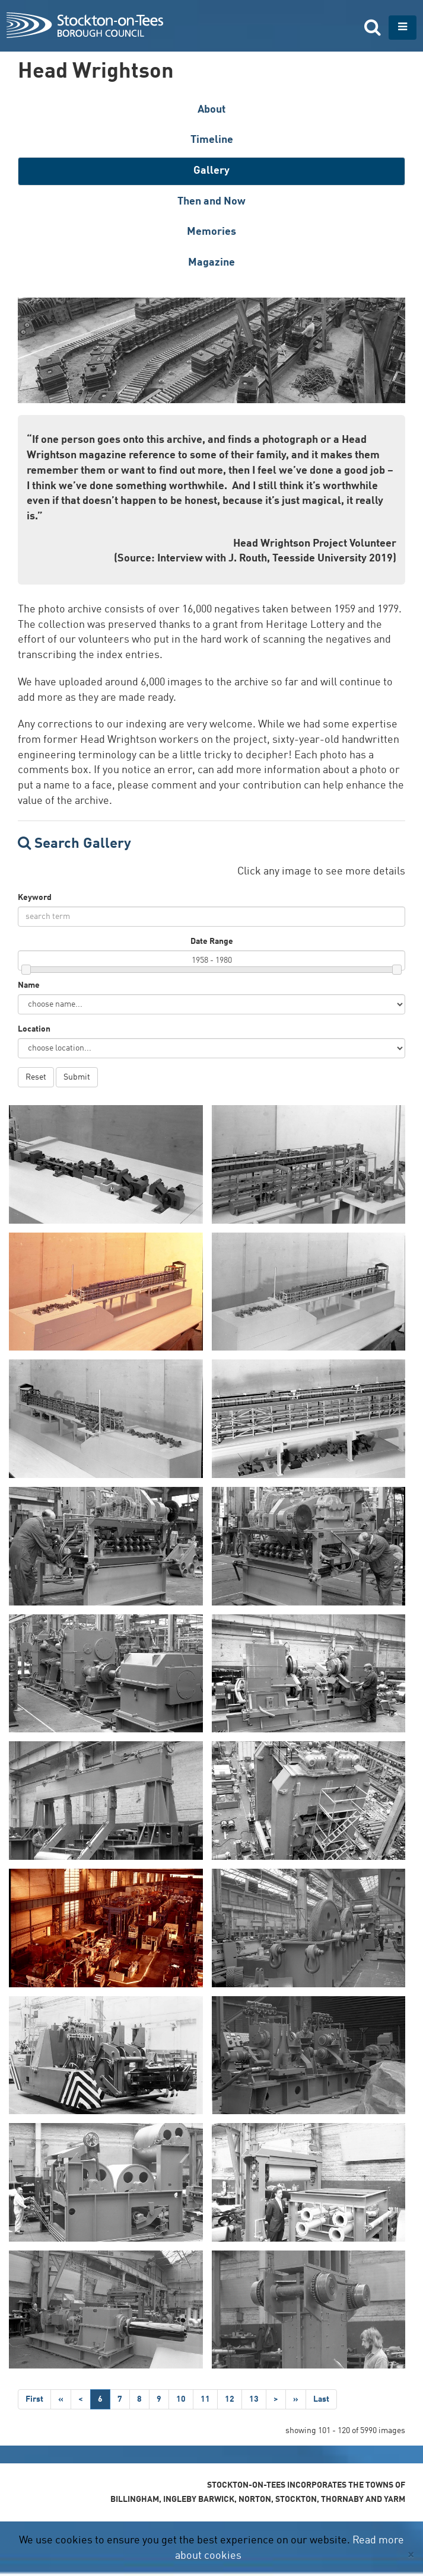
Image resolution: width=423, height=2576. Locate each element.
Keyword (35, 897)
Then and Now (211, 201)
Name (29, 985)
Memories (211, 231)
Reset (36, 1077)
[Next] (276, 2399)
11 (205, 2399)
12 (229, 2399)
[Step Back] (60, 2399)
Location (34, 1029)
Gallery (211, 170)
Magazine (211, 262)
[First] (34, 2399)
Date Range (211, 941)
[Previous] (81, 2399)
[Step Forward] (295, 2399)
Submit (76, 1077)
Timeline (211, 140)
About (211, 109)
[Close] (411, 2555)
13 (254, 2399)
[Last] (321, 2399)
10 (181, 2399)
